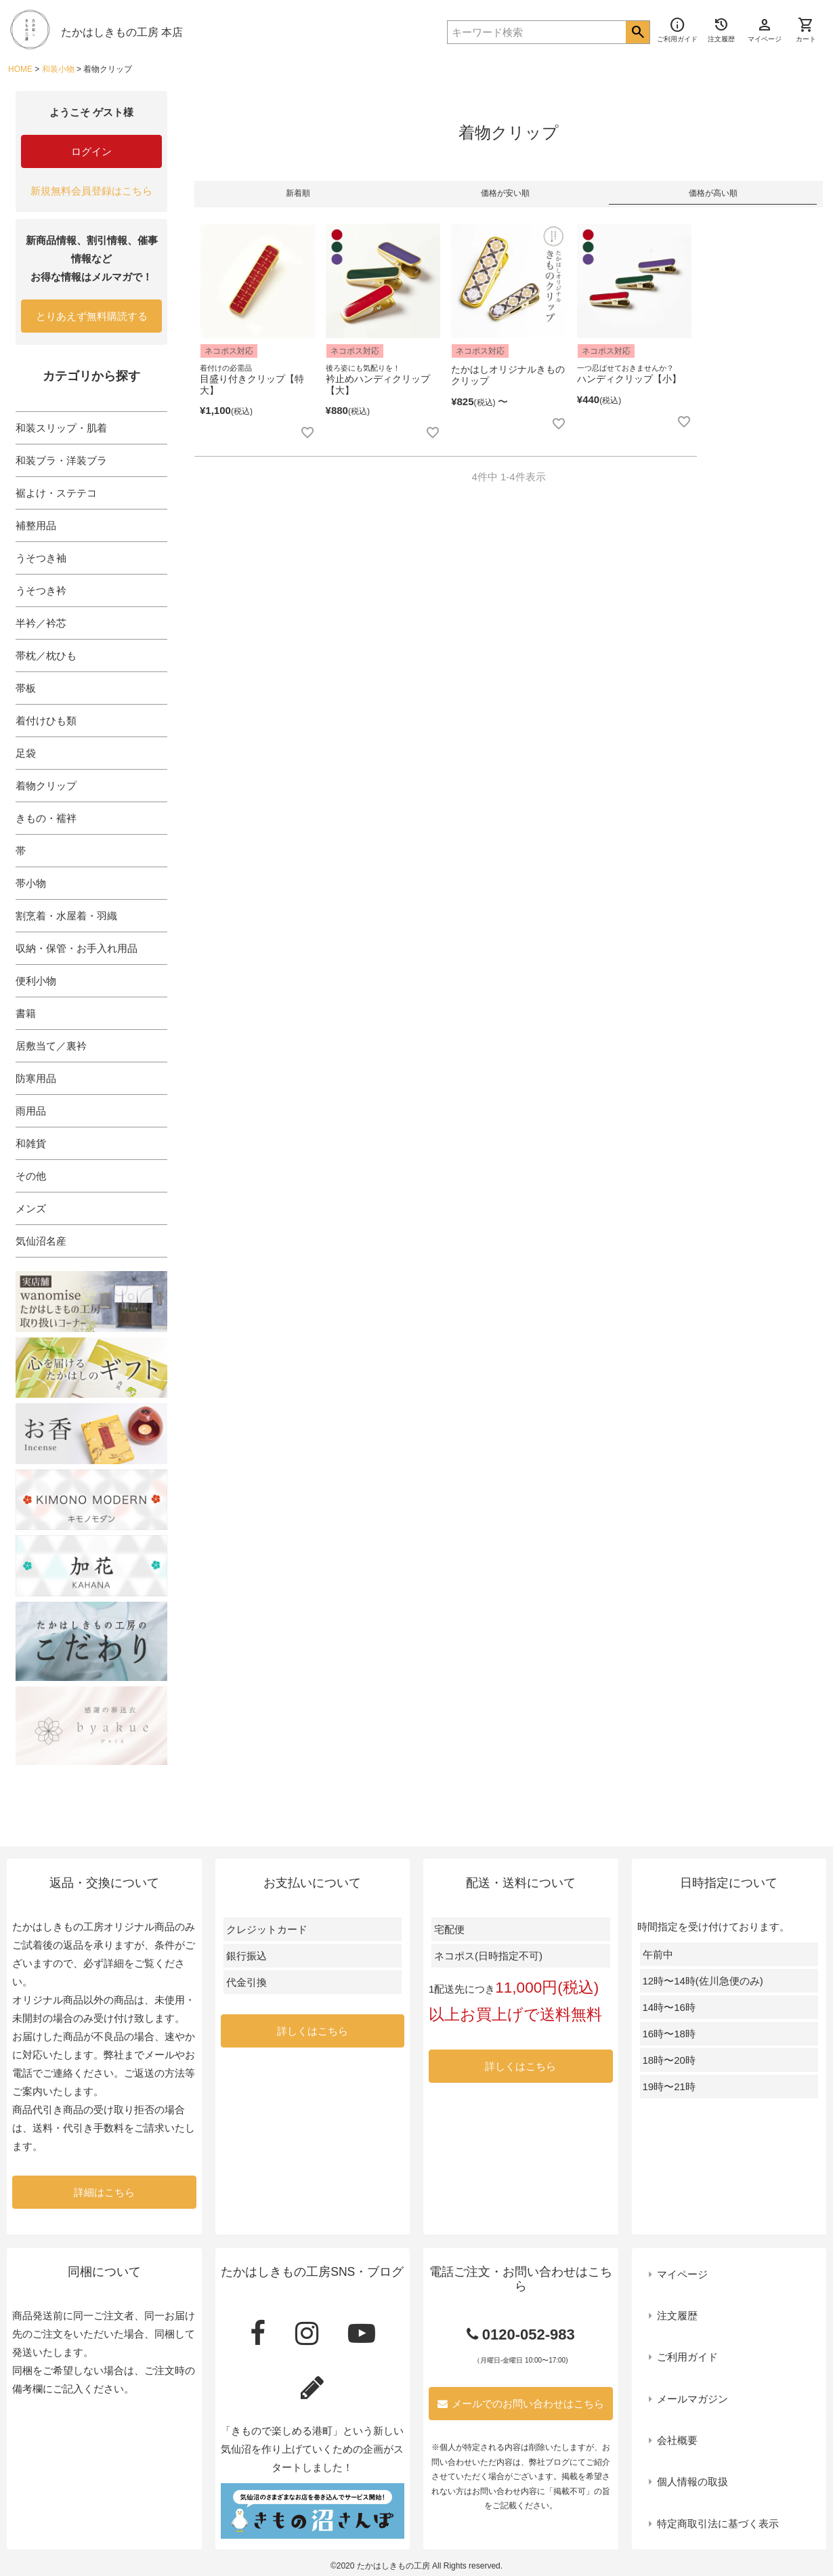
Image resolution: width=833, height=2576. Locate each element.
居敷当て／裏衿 (51, 1046)
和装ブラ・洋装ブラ (61, 460)
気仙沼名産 (41, 1241)
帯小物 (31, 883)
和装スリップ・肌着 (61, 428)
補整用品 (36, 525)
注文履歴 (677, 2315)
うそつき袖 (41, 558)
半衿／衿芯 (41, 623)
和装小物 (58, 69)
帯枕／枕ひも (46, 655)
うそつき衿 (41, 590)
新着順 (298, 193)
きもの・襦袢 (46, 818)
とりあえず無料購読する (92, 316)
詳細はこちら (104, 2192)
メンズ (31, 1208)
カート (806, 30)
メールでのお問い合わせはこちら (520, 2403)
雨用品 (31, 1111)
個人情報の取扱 (692, 2481)
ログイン (91, 151)
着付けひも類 (46, 720)
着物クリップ (46, 785)
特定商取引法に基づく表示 (718, 2523)
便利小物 (36, 980)
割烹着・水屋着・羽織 (66, 915)
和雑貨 (31, 1143)
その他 (31, 1176)
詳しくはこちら (312, 2031)
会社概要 (677, 2440)
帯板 (26, 688)
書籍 (26, 1013)
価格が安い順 (505, 193)
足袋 (26, 753)
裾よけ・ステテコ (56, 493)
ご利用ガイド (687, 2357)
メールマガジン (692, 2399)
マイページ (682, 2274)
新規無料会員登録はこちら (91, 190)
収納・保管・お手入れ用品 (76, 948)
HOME (20, 69)
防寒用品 (36, 1078)
